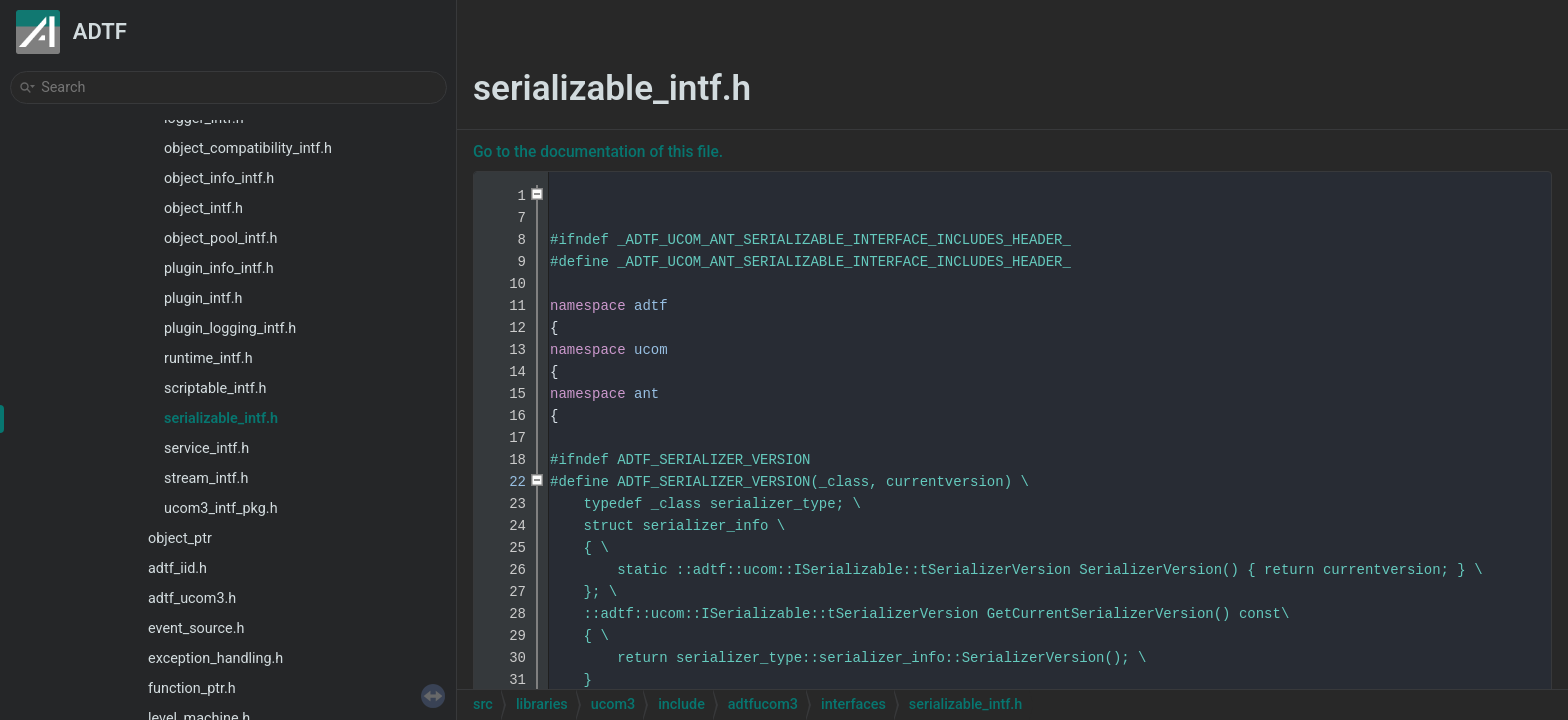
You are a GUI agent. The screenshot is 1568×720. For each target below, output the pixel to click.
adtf (651, 306)
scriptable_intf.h (215, 388)
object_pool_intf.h (220, 238)
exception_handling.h (215, 658)
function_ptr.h (192, 688)
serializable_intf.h (221, 418)
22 (505, 482)
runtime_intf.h (208, 358)
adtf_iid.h (177, 568)
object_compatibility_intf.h (248, 148)
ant (646, 394)
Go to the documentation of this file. (598, 152)
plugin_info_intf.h (219, 268)
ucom (651, 350)
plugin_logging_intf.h (230, 328)
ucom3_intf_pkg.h (221, 508)
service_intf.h (206, 448)
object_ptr (180, 538)
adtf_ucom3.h (192, 598)
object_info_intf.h (219, 178)
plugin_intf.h (203, 298)
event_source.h (196, 628)
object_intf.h (203, 208)
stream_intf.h (206, 478)
